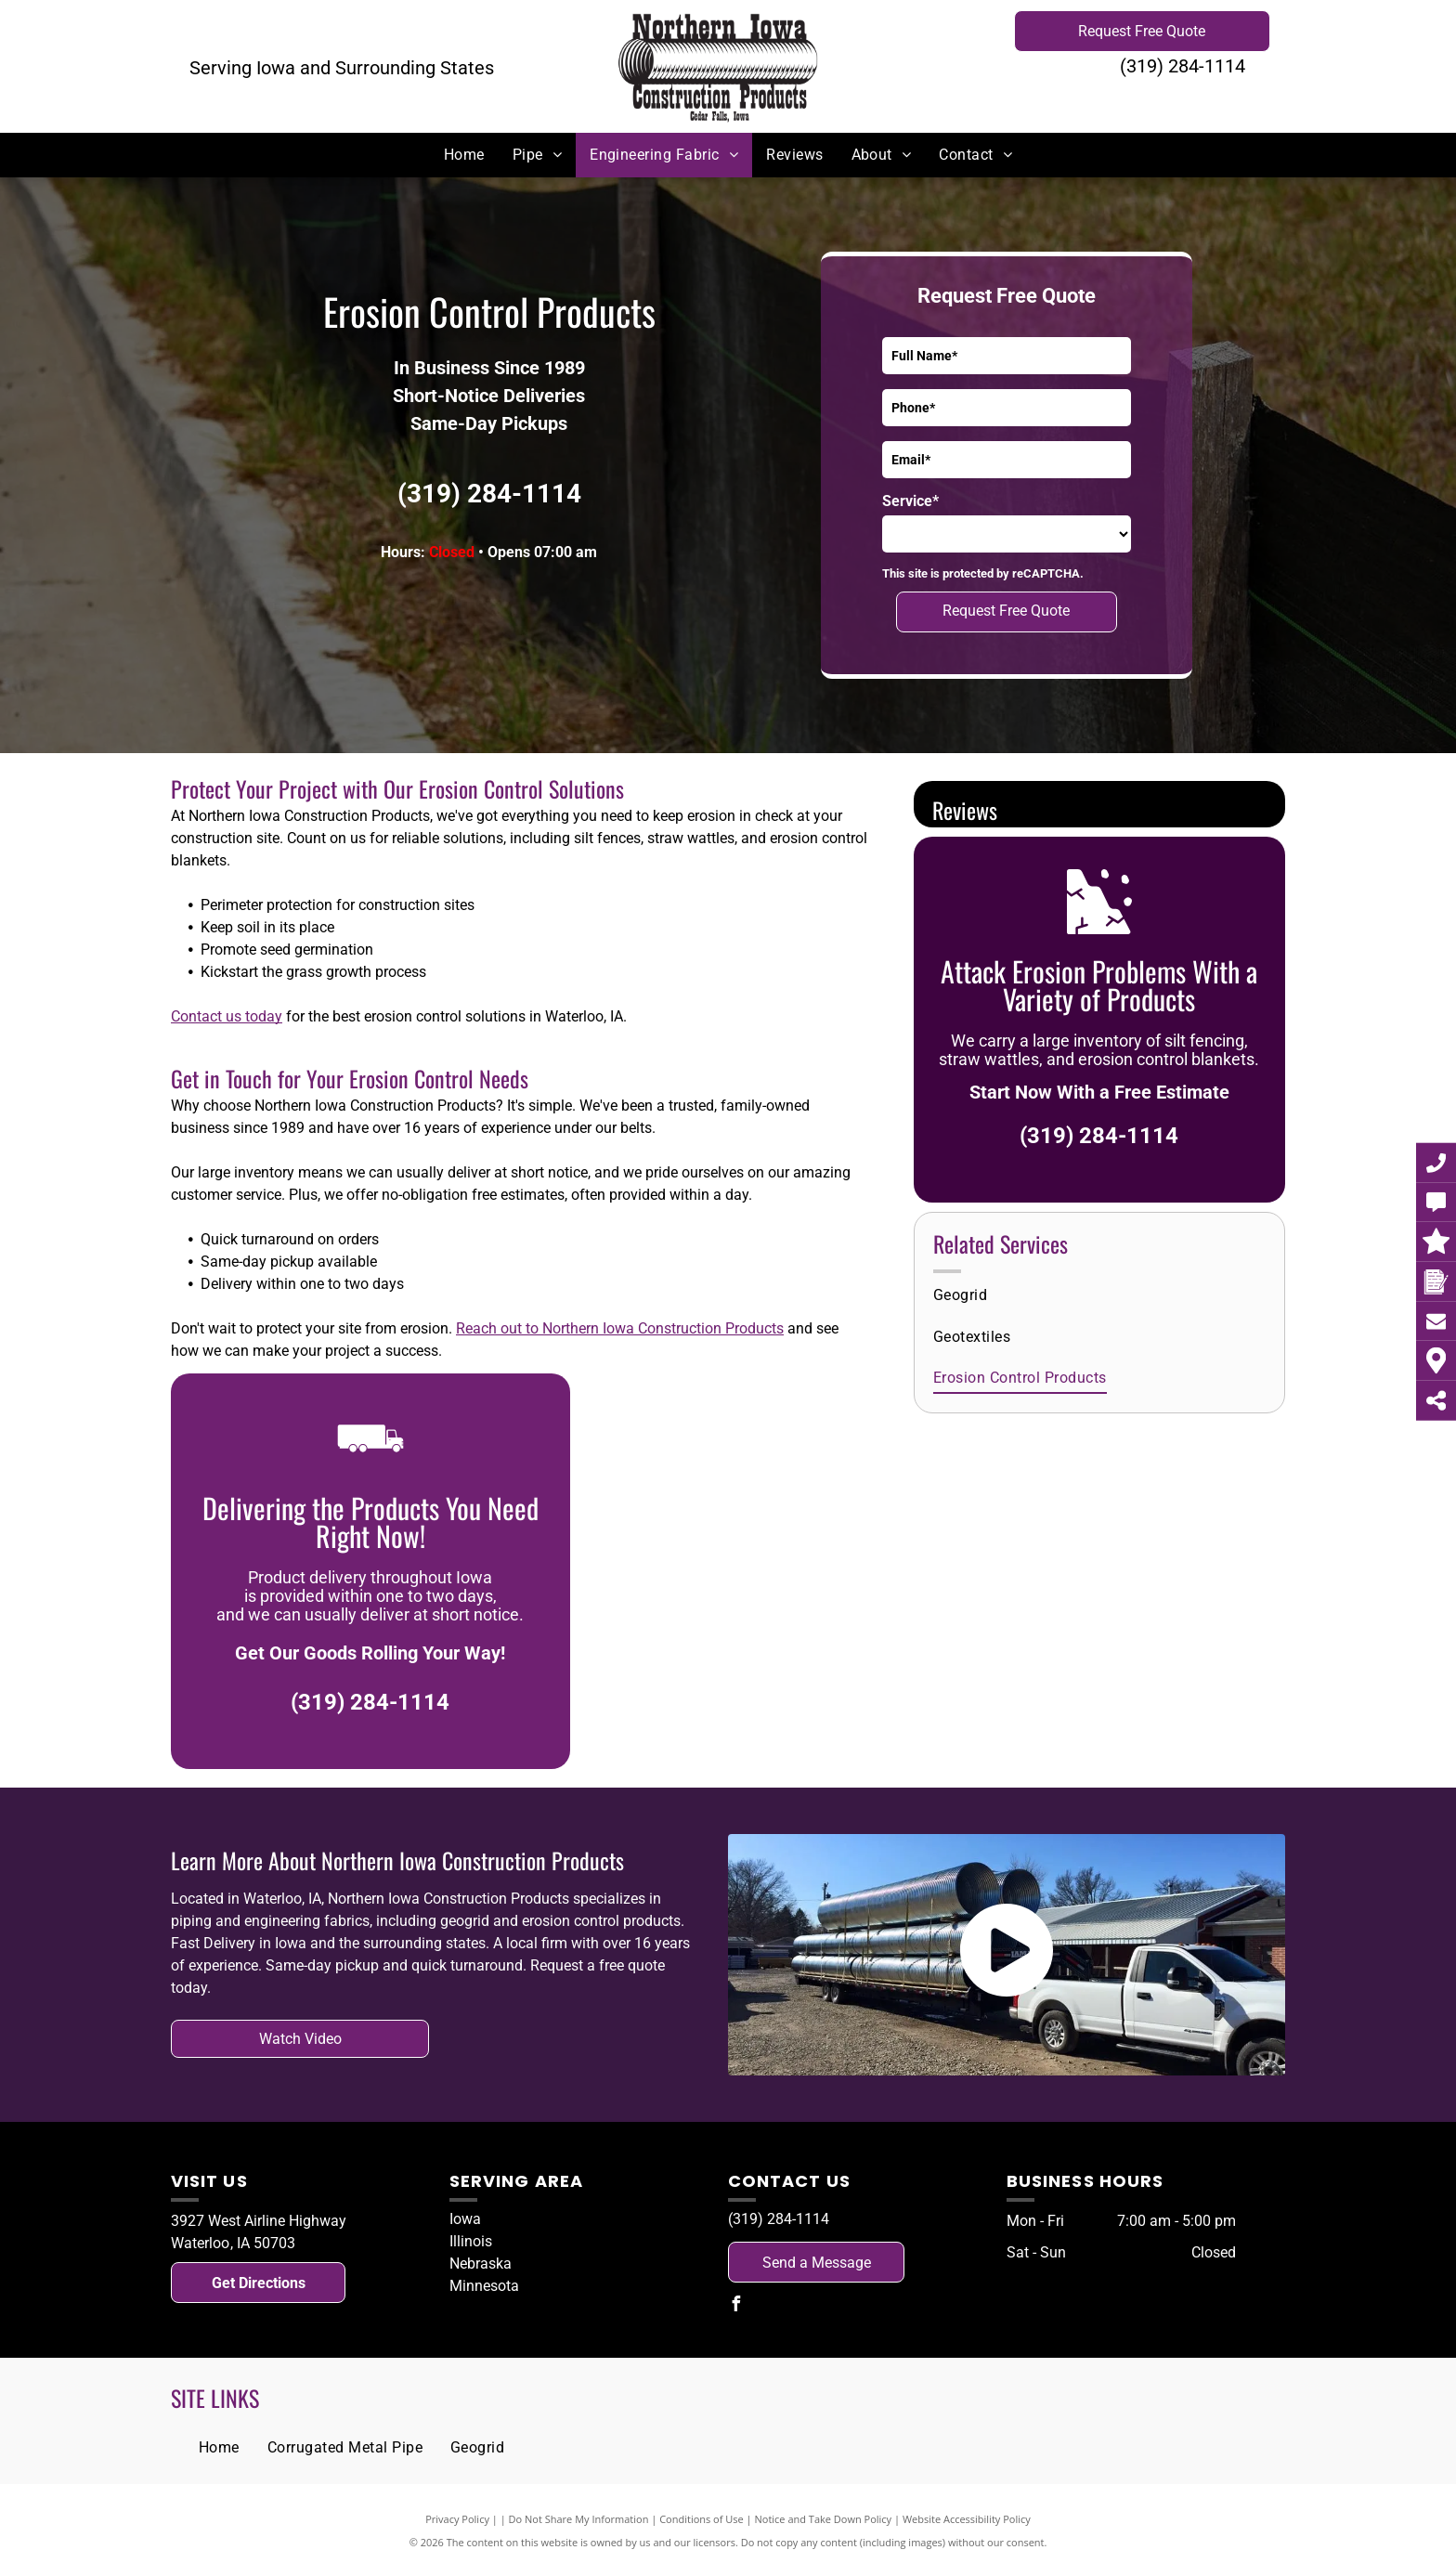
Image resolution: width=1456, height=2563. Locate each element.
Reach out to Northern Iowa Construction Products (620, 1328)
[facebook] (735, 2306)
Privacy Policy (457, 2519)
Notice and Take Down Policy (823, 2519)
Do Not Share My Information (579, 2519)
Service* (910, 501)
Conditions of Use (701, 2519)
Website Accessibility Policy (967, 2519)
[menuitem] (464, 155)
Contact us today (226, 1016)
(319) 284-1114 (1182, 66)
